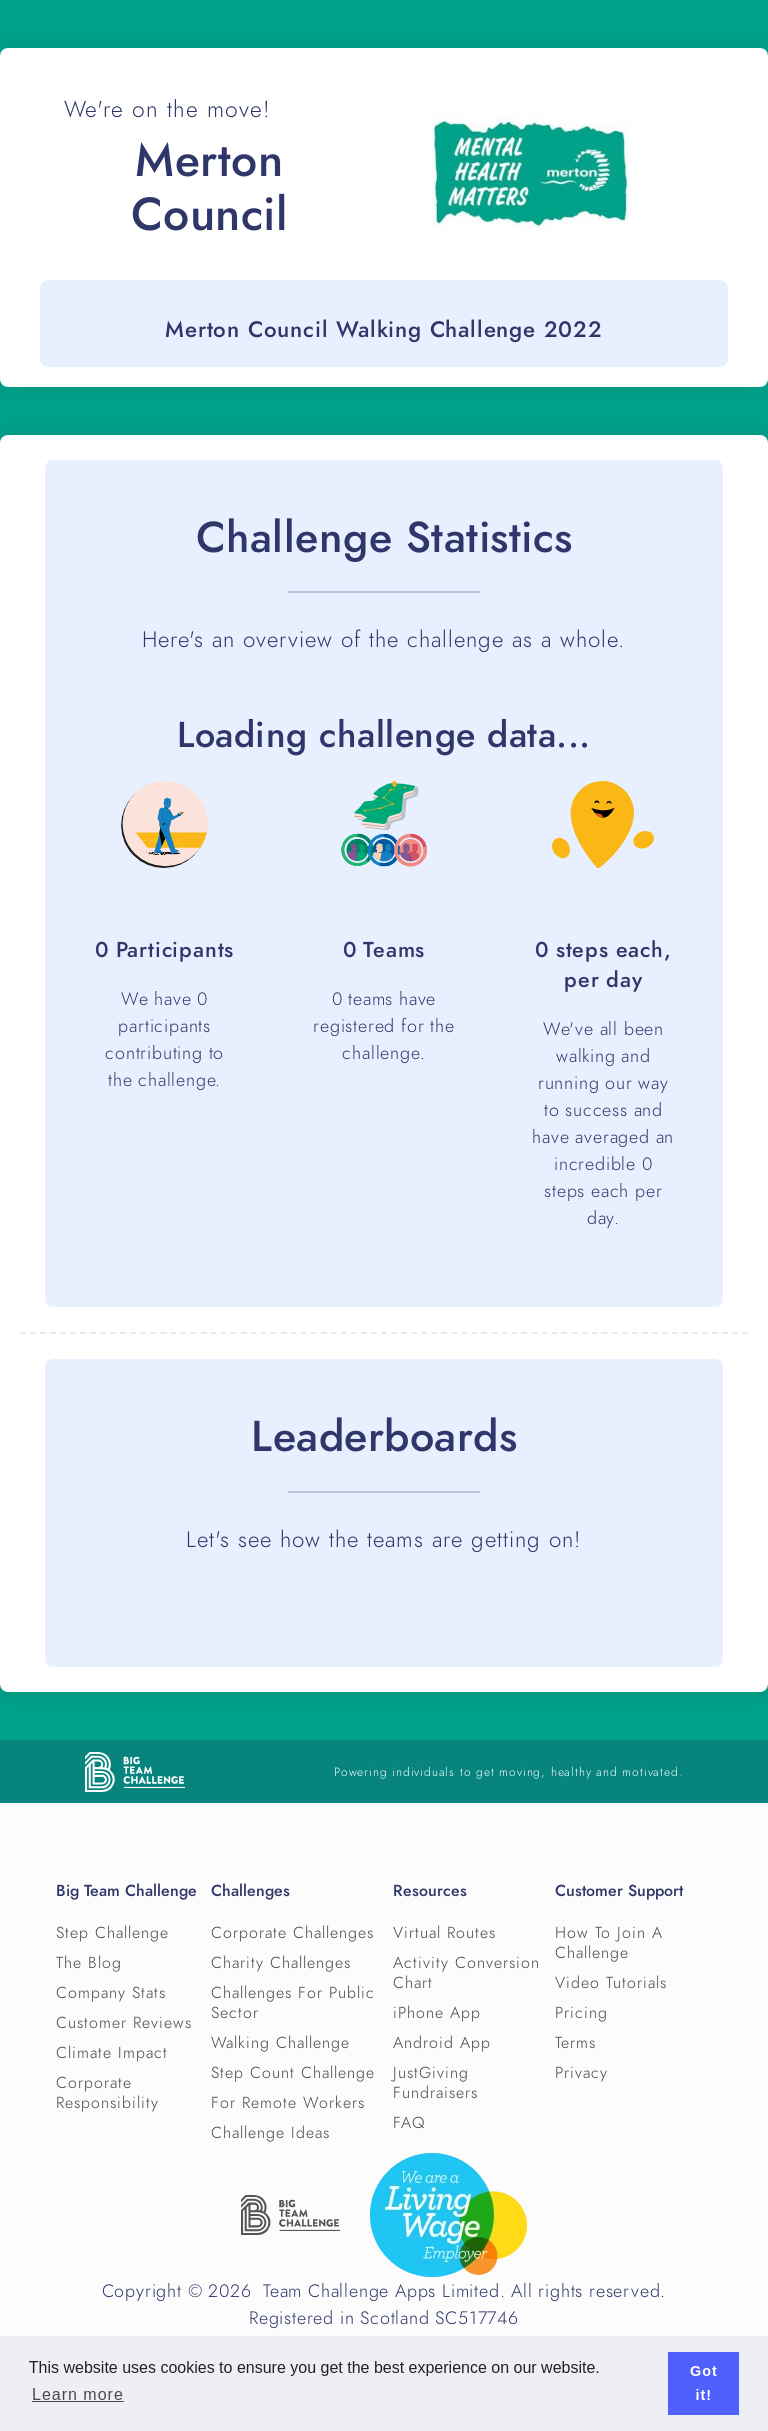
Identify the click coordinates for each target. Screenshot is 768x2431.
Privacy (581, 2073)
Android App (442, 2043)
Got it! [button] (704, 2383)
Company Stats (111, 1993)
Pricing (581, 2013)
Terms (575, 2043)
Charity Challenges (281, 1963)
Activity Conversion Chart (466, 1973)
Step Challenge (112, 1933)
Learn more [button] (78, 2394)
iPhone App (437, 2013)
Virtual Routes (444, 1933)
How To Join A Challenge (609, 1943)
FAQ (409, 2123)
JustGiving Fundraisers (435, 2083)
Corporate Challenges (292, 1933)
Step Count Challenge (293, 2073)
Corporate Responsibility (107, 2093)
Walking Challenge (280, 2043)
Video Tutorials (611, 1983)
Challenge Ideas (270, 2133)
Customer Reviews (124, 2023)
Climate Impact (112, 2053)
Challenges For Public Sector (293, 2003)
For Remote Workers (288, 2103)
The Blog (89, 1963)
